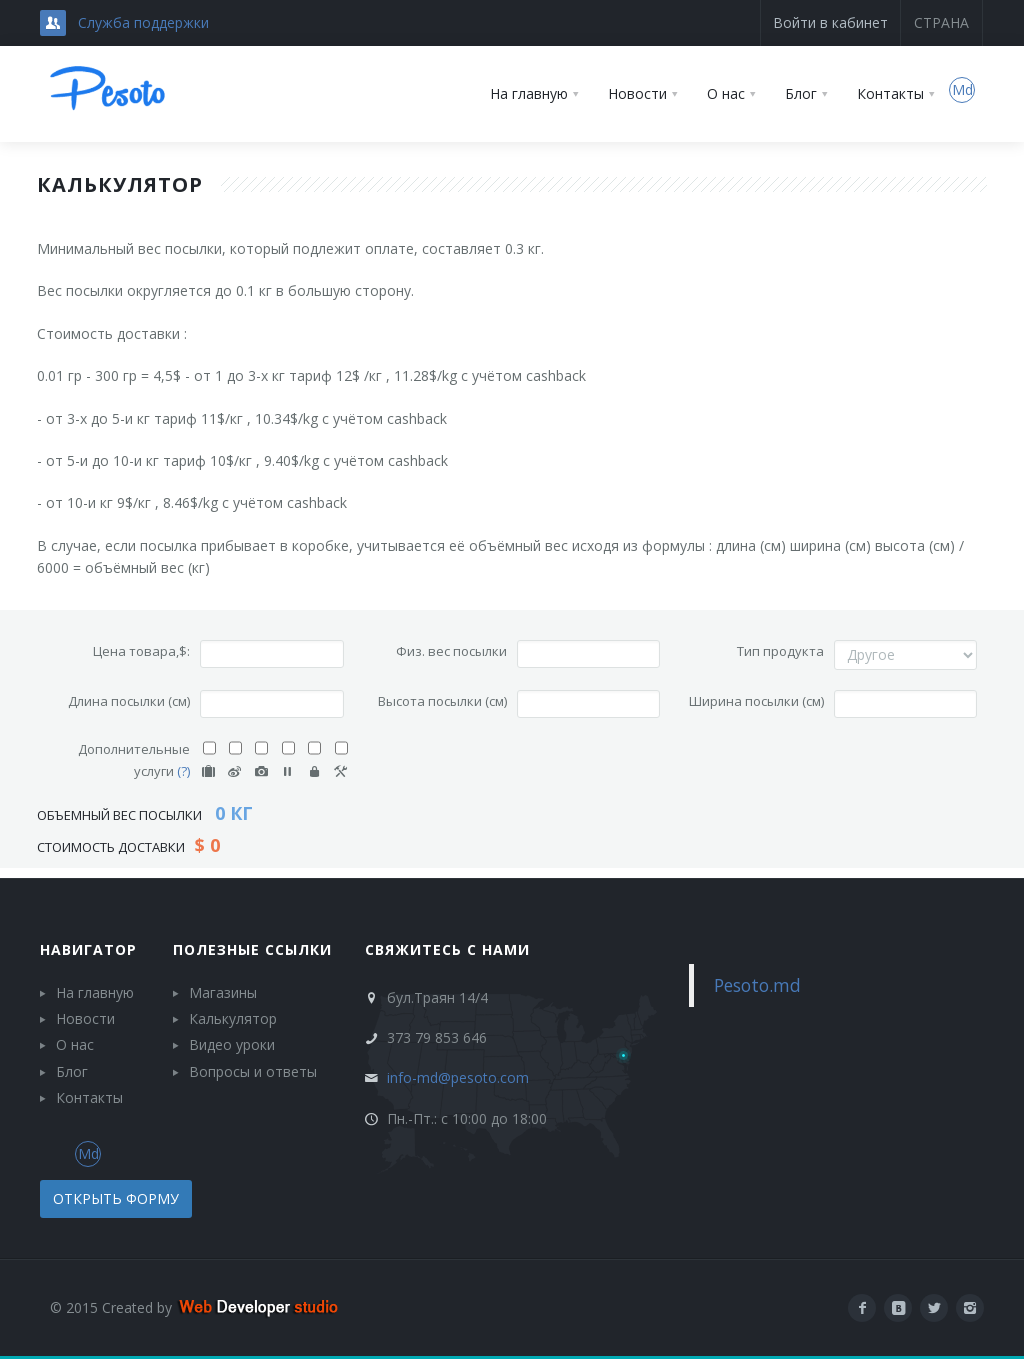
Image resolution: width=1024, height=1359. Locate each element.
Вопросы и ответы (253, 1071)
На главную (95, 992)
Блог (72, 1071)
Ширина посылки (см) (756, 701)
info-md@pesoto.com (458, 1077)
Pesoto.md (757, 985)
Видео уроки (232, 1044)
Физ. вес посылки (451, 651)
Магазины (223, 992)
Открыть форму (116, 1198)
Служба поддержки (143, 22)
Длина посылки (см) (129, 701)
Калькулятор (233, 1018)
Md (962, 89)
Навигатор (88, 949)
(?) (183, 771)
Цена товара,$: (141, 651)
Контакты (89, 1097)
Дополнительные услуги (134, 760)
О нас (75, 1044)
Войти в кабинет (830, 22)
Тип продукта (780, 651)
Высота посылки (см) (442, 701)
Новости (85, 1018)
